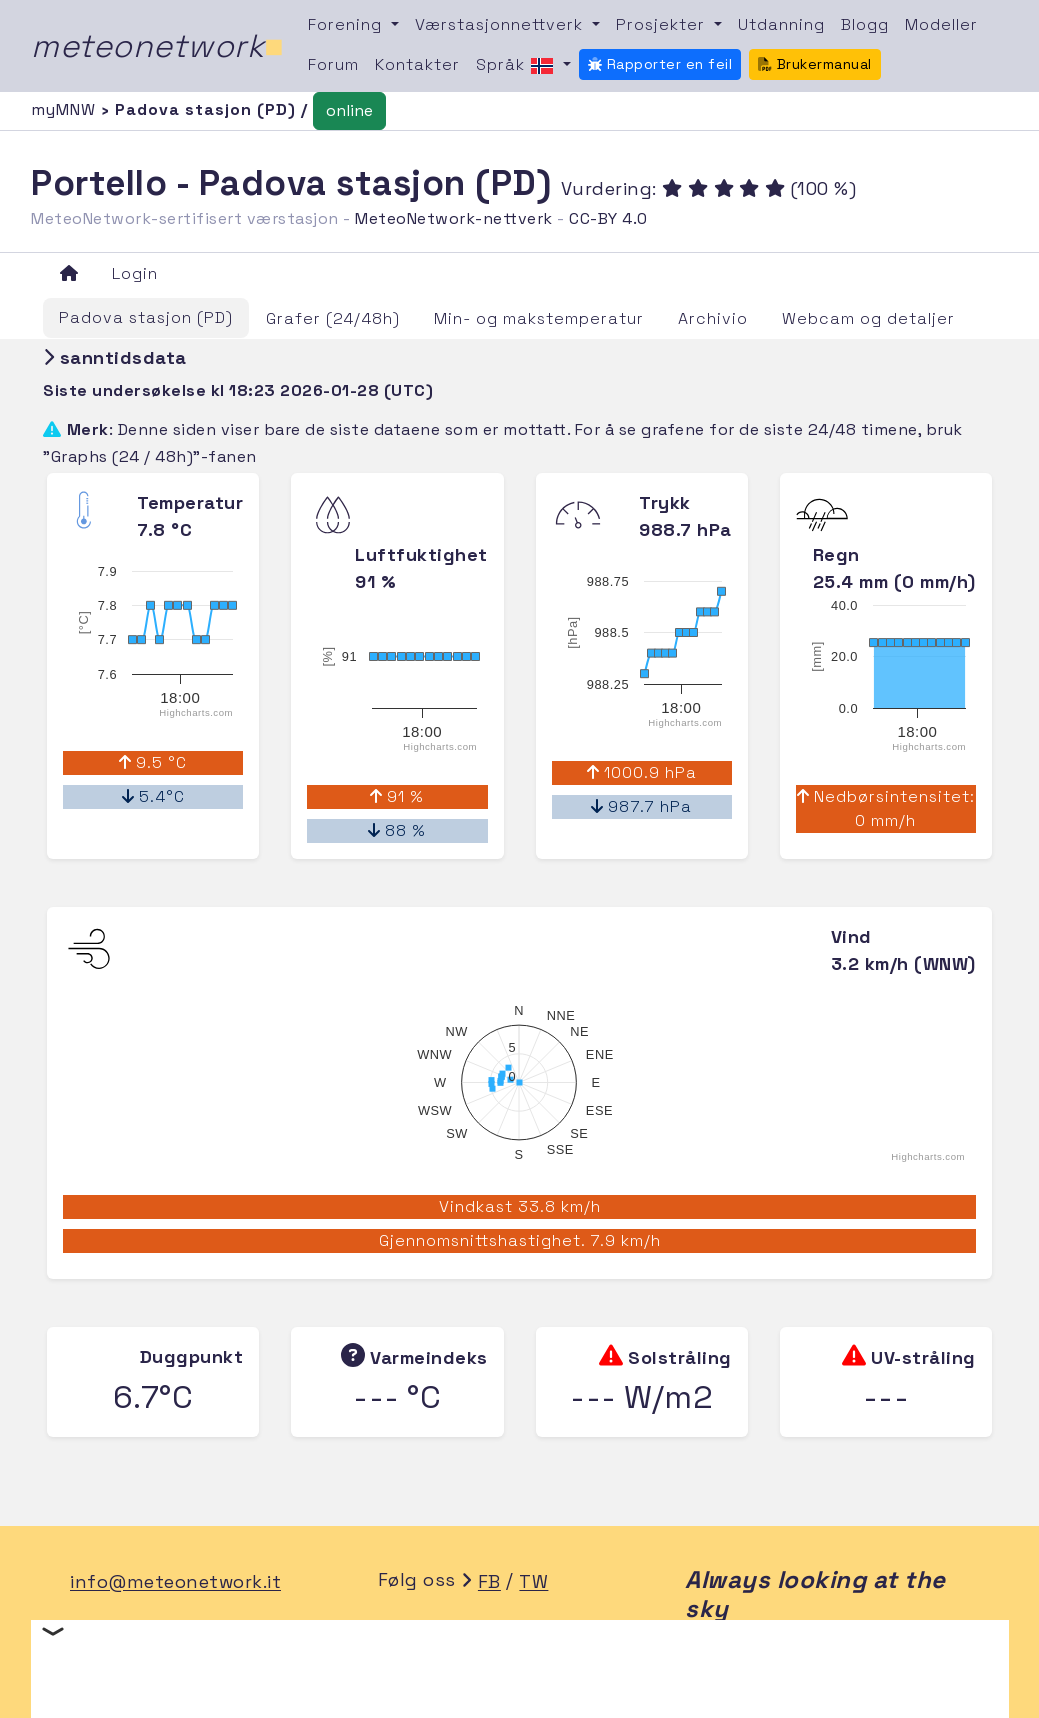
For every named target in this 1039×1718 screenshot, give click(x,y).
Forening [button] (347, 24)
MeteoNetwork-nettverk (454, 218)
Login (135, 273)
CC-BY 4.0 (608, 218)
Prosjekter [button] (663, 24)
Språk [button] (517, 66)
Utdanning (781, 24)
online (349, 110)
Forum (333, 64)
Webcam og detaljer (868, 318)
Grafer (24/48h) (333, 318)
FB (489, 1582)
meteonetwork (157, 46)
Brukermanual (815, 64)
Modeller (941, 24)
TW (533, 1582)
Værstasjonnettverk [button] (501, 24)
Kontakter (417, 64)
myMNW (66, 109)
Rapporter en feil (660, 64)
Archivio (713, 318)
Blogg (865, 24)
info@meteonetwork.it (175, 1582)
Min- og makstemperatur (539, 318)
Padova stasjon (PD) (146, 317)
